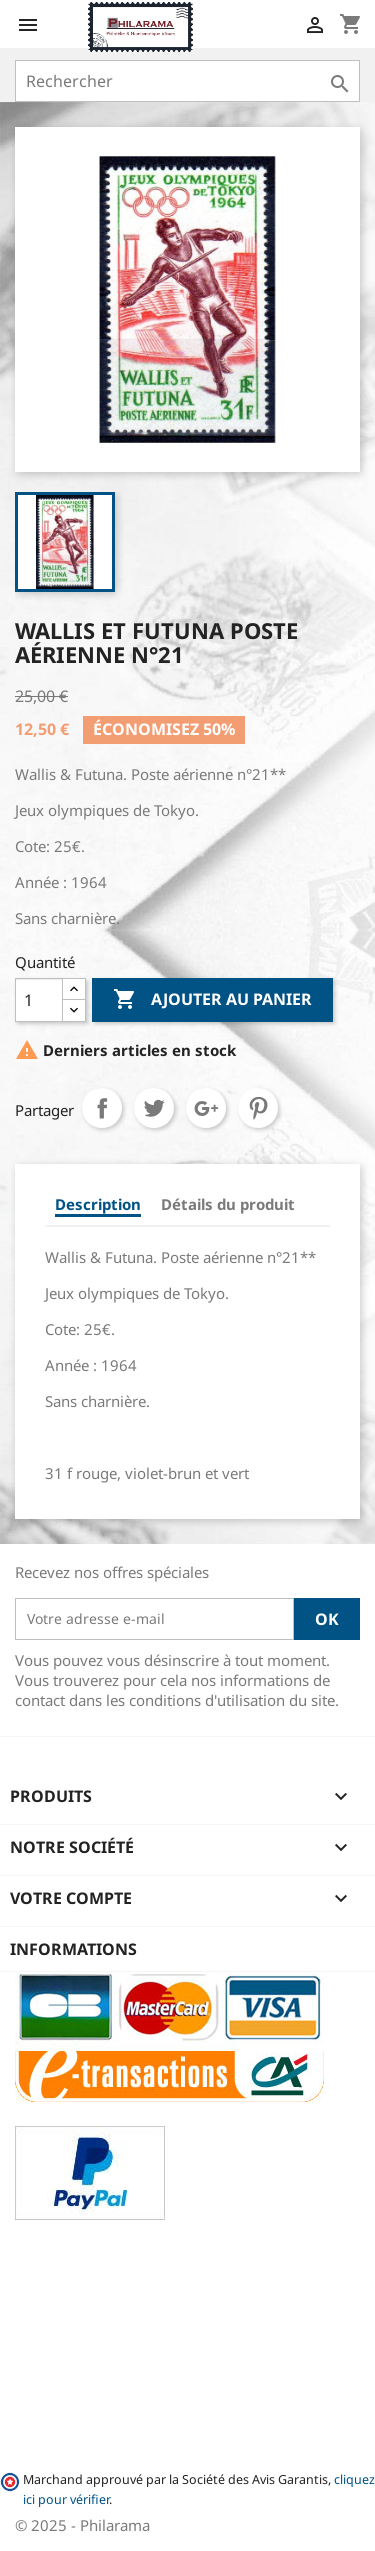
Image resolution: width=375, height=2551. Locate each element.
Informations (73, 1949)
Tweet (154, 1108)
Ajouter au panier (212, 1000)
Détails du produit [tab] (228, 1204)
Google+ (206, 1108)
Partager (102, 1108)
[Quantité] (39, 1000)
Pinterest (258, 1108)
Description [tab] (98, 1204)
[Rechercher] (187, 81)
